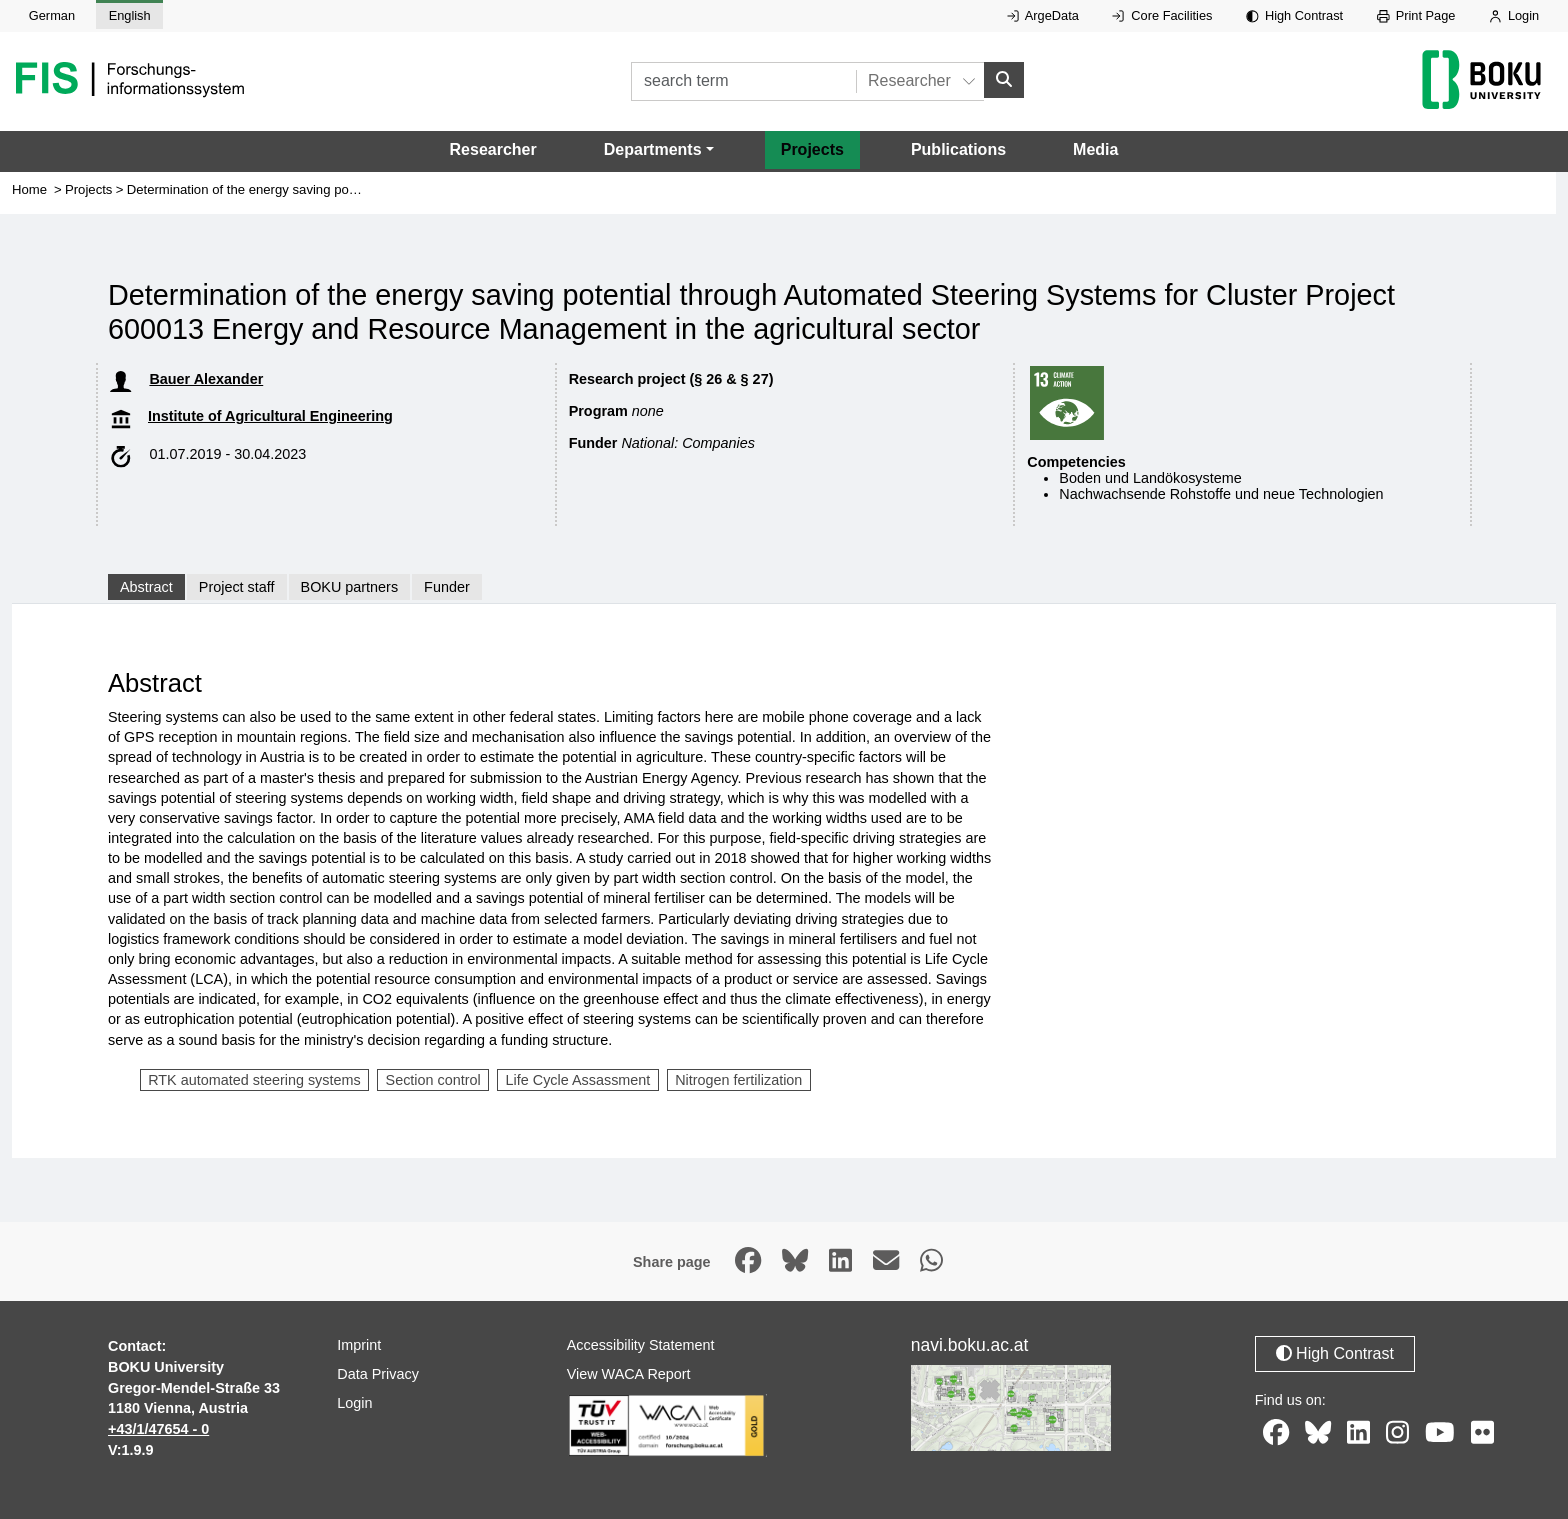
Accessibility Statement (641, 1345)
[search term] (743, 81)
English (130, 15)
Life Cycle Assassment (578, 1080)
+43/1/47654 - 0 (158, 1429)
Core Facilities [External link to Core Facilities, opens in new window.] (1162, 15)
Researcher (493, 149)
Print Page (1416, 15)
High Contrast (1294, 15)
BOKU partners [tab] (350, 587)
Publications (958, 149)
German (52, 15)
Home (29, 189)
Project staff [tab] (237, 587)
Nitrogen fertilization (738, 1080)
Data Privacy (378, 1374)
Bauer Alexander (206, 379)
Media (1095, 149)
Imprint (359, 1345)
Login (1514, 15)
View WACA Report (629, 1374)
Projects (812, 149)
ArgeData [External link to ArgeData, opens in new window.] (1043, 15)
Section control (433, 1080)
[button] (659, 150)
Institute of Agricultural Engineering (270, 416)
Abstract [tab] (146, 587)
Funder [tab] (447, 587)
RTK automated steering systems (254, 1080)
